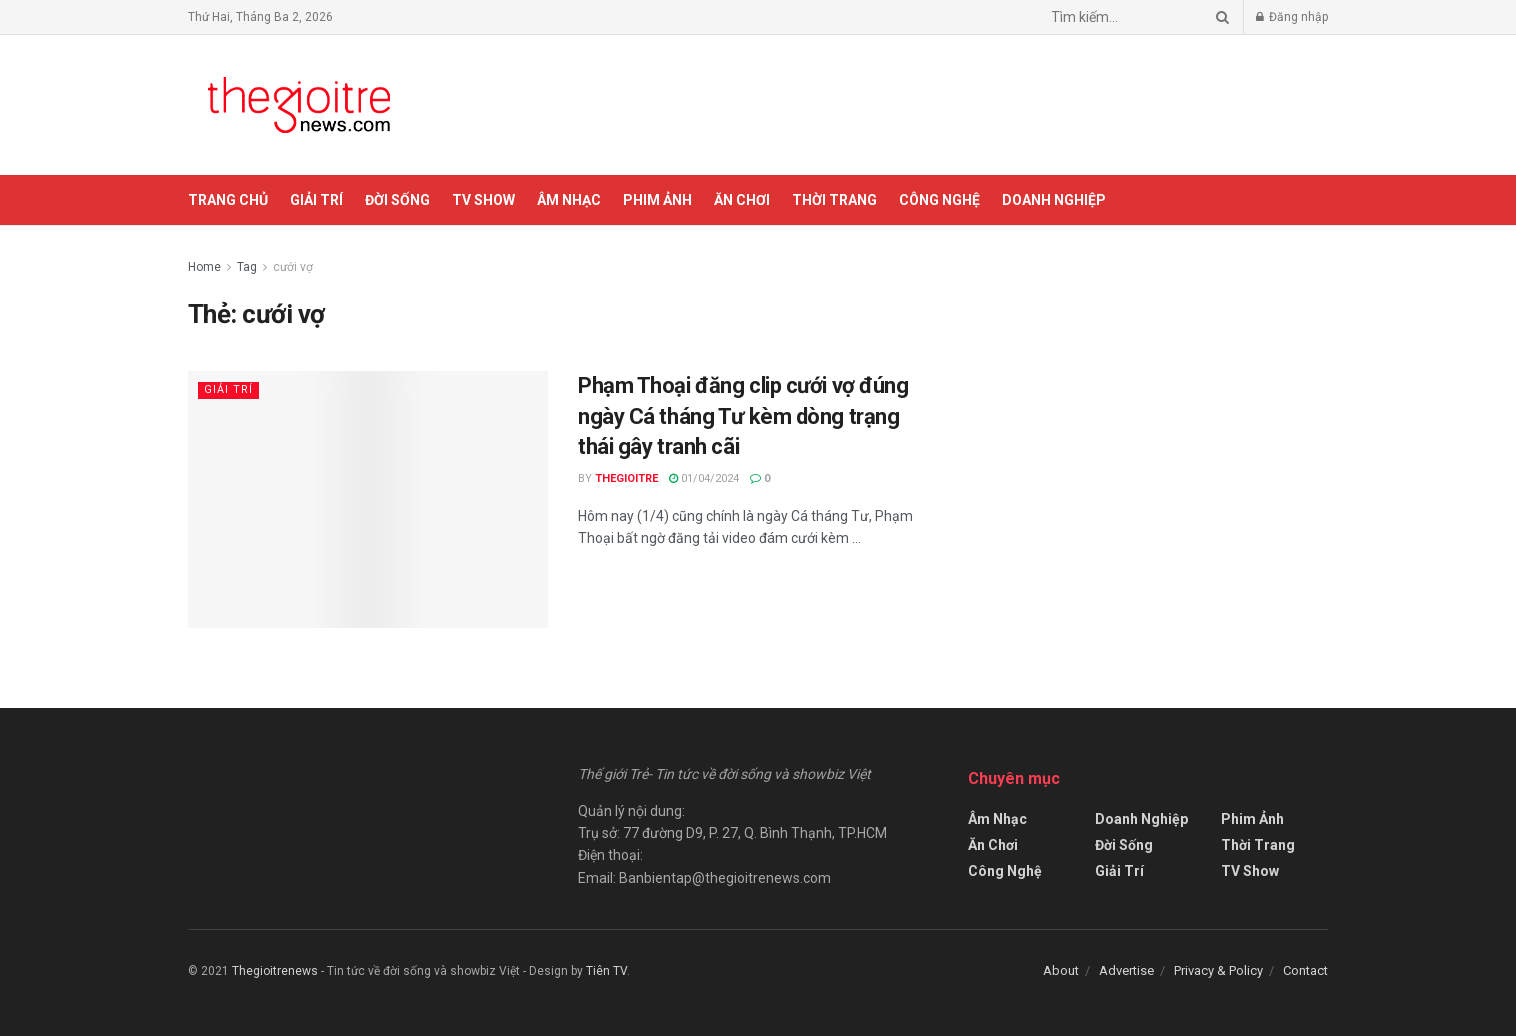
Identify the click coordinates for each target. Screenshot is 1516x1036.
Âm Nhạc (569, 200)
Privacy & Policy (1218, 970)
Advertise (1126, 970)
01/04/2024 (704, 478)
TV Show (483, 200)
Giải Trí (316, 200)
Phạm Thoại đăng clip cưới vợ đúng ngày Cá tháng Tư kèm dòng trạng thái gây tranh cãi (743, 416)
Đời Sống (397, 200)
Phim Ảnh (657, 200)
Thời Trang (834, 200)
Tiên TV (606, 971)
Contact (1305, 970)
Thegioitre (626, 478)
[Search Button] (1219, 17)
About (1061, 970)
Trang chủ (228, 200)
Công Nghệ (939, 200)
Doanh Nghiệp (1054, 200)
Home (204, 267)
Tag (247, 267)
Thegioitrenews (276, 971)
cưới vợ (293, 267)
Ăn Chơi (742, 200)
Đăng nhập (1292, 17)
